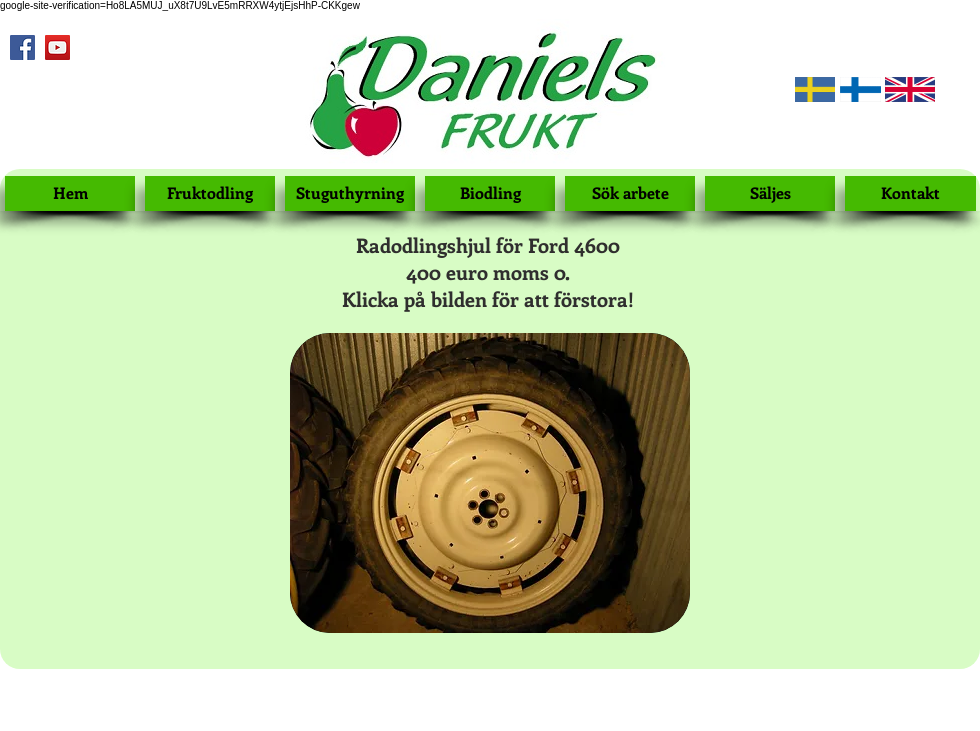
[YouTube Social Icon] (57, 47)
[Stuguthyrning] (350, 193)
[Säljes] (770, 193)
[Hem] (70, 193)
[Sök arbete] (630, 193)
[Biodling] (490, 193)
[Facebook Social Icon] (22, 47)
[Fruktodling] (210, 193)
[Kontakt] (910, 193)
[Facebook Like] (35, 90)
